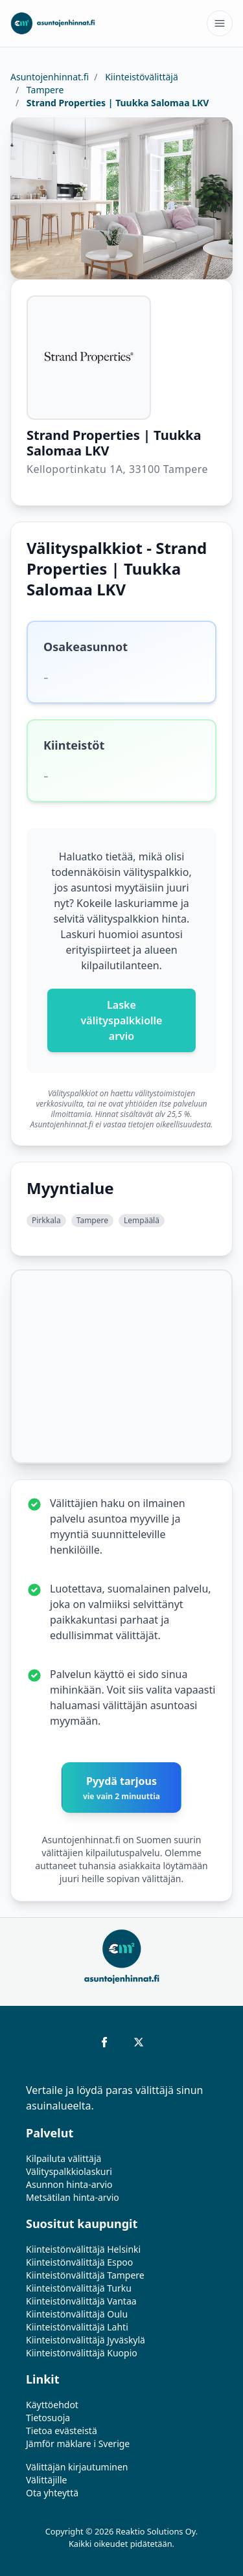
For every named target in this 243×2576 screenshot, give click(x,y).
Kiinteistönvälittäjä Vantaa (81, 2301)
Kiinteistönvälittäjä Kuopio (81, 2353)
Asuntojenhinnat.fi (49, 77)
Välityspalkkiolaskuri (69, 2171)
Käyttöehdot (52, 2404)
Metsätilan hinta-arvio (72, 2197)
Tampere (44, 90)
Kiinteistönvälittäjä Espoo (79, 2262)
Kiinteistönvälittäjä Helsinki (83, 2249)
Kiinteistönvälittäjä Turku (79, 2288)
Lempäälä (141, 1220)
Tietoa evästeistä (61, 2430)
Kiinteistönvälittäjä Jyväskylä (85, 2340)
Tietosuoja (48, 2417)
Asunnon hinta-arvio (69, 2184)
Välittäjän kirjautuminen (77, 2467)
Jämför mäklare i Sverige (78, 2443)
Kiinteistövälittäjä (140, 77)
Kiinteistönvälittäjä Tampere (85, 2275)
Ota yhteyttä (52, 2493)
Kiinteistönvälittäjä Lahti (77, 2327)
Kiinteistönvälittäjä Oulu (77, 2314)
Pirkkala (46, 1220)
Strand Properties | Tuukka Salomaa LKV (116, 103)
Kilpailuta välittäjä (63, 2158)
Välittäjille (46, 2480)
